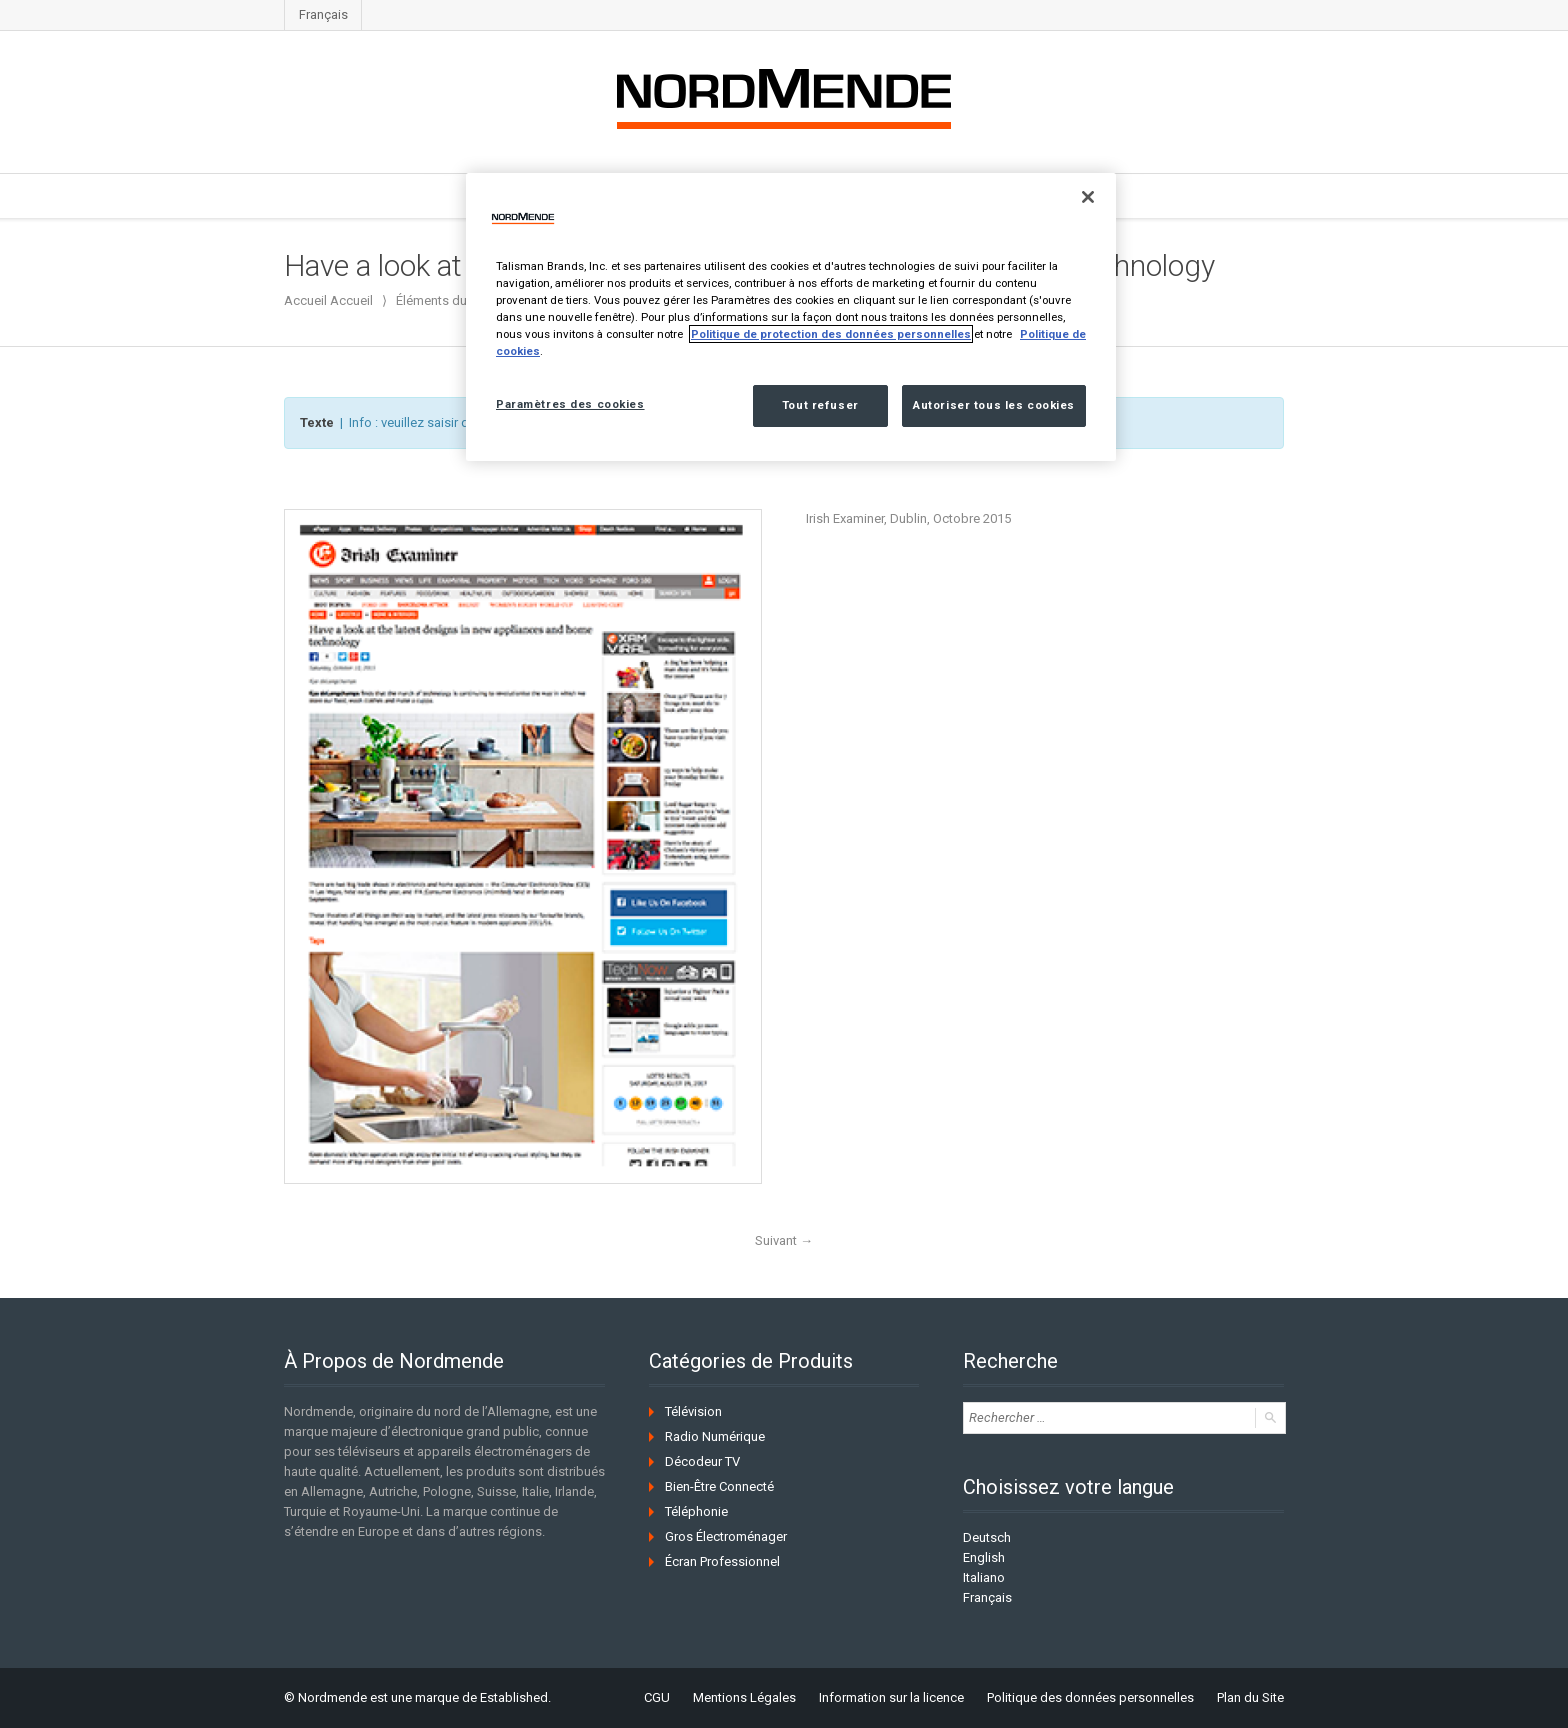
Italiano (984, 1577)
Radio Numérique (715, 1436)
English (984, 1557)
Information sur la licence (891, 1697)
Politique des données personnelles (1090, 1697)
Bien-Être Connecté (719, 1486)
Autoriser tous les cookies (994, 405)
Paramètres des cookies (570, 404)
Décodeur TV (702, 1461)
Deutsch (987, 1537)
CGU (657, 1697)
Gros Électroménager (726, 1536)
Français (323, 14)
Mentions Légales (744, 1697)
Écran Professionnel (722, 1561)
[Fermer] (1088, 197)
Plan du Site (1250, 1697)
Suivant (784, 1240)
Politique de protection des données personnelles (831, 334)
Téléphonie (696, 1511)
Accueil (351, 300)
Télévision (693, 1411)
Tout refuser (820, 405)
